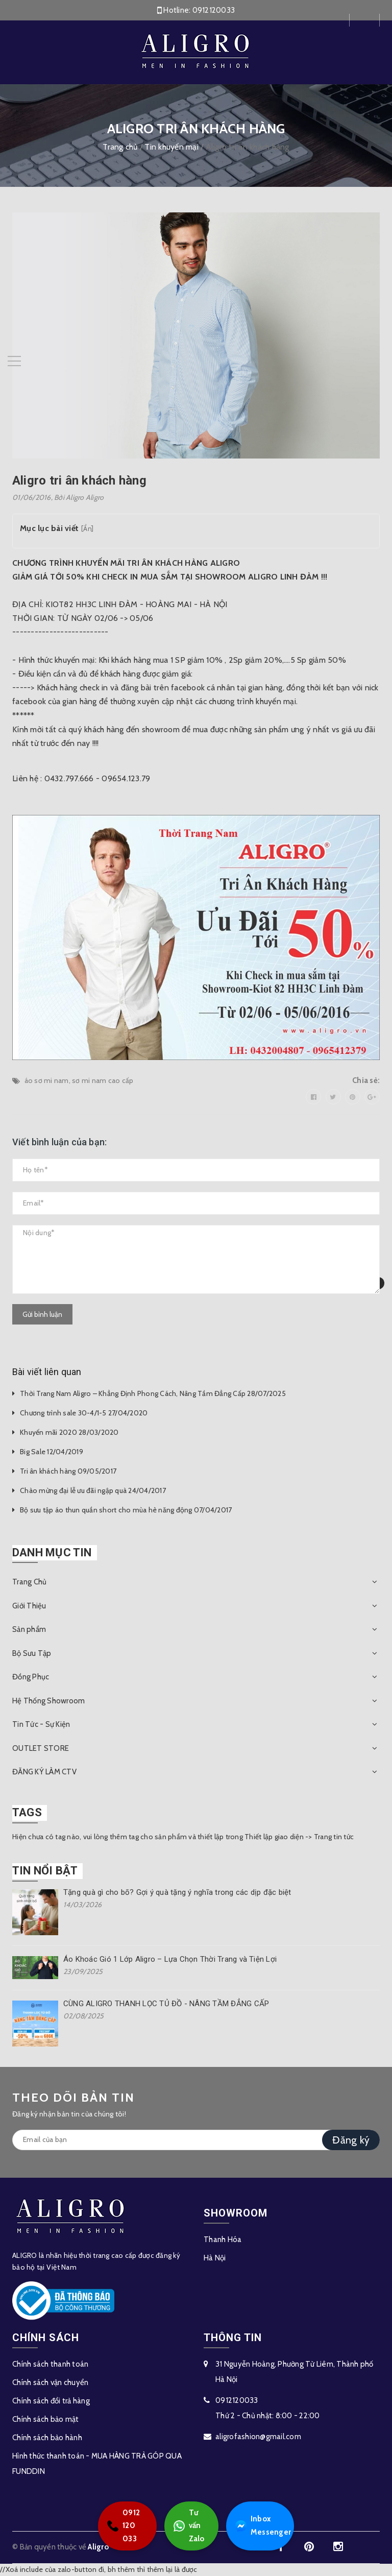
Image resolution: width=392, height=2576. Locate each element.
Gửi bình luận (42, 1314)
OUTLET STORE (40, 1748)
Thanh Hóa (222, 2239)
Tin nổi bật (45, 1870)
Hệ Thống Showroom (48, 1700)
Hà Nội (215, 2257)
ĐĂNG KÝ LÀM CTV (44, 1771)
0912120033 (213, 10)
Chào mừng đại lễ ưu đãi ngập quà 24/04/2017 (93, 1490)
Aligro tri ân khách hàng (79, 480)
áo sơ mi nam (46, 1080)
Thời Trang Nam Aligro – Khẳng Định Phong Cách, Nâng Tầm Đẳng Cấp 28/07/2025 (153, 1393)
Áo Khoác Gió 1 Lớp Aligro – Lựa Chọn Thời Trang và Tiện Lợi (170, 1959)
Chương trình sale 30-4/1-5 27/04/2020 (84, 1412)
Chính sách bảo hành (47, 2437)
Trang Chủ (29, 1581)
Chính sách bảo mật (45, 2419)
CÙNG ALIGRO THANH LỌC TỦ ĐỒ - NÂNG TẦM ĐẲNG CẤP (166, 2003)
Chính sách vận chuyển (50, 2382)
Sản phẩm (29, 1629)
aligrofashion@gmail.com (258, 2436)
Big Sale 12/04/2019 (51, 1451)
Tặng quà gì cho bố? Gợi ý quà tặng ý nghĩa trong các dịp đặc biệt (177, 1892)
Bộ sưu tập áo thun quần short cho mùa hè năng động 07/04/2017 (126, 1509)
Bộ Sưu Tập (32, 1653)
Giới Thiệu (29, 1605)
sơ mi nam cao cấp (102, 1080)
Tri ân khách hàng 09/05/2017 (68, 1471)
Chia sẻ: (366, 1080)
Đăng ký (351, 2140)
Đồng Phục (30, 1676)
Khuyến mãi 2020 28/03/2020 (69, 1432)
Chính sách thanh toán (50, 2364)
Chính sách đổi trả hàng (51, 2400)
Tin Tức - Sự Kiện (41, 1724)
